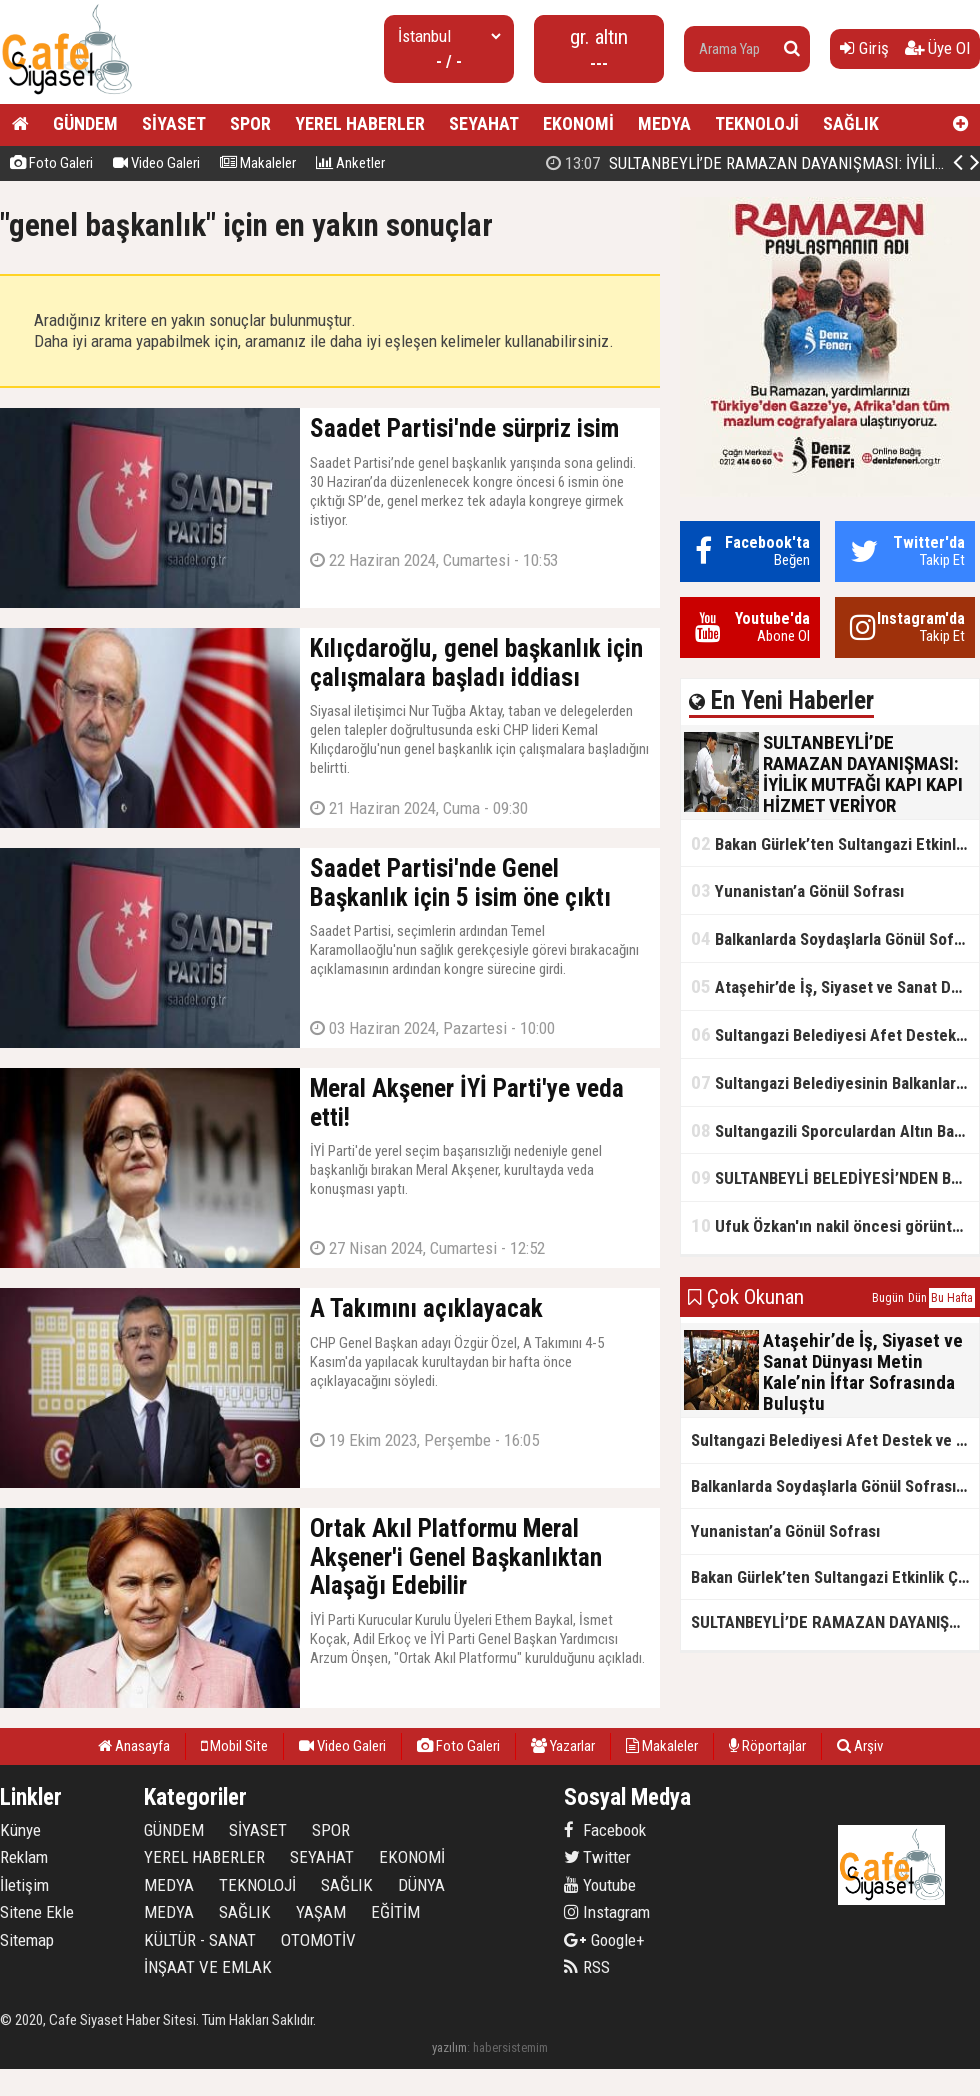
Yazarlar (563, 1746)
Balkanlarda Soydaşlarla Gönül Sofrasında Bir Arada (835, 938)
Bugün (888, 1298)
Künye (20, 1830)
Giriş (864, 48)
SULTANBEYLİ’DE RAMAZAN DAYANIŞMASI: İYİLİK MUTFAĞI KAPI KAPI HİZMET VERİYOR (835, 1622)
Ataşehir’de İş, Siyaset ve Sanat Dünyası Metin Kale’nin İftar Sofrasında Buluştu (835, 986)
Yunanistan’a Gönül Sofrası (797, 890)
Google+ (604, 1940)
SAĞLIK (851, 123)
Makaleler (258, 163)
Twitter (597, 1857)
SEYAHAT (484, 123)
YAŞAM (321, 1912)
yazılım (449, 2047)
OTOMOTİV (318, 1940)
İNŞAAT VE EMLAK (208, 1967)
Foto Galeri (51, 163)
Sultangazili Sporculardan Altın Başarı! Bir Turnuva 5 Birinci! (835, 1130)
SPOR (250, 123)
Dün (917, 1298)
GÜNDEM (85, 123)
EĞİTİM (395, 1912)
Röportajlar (767, 1746)
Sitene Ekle (37, 1912)
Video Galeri (156, 163)
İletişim (24, 1885)
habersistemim (510, 2047)
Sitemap (27, 1940)
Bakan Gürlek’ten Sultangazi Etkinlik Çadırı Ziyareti (835, 843)
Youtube (600, 1885)
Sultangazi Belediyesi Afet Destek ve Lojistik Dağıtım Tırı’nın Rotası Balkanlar (835, 1034)
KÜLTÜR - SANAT (200, 1940)
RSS (587, 1967)
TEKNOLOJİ (757, 123)
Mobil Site (234, 1746)
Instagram (607, 1912)
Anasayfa (134, 1746)
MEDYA (664, 123)
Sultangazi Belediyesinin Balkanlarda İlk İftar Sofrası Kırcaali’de (835, 1082)
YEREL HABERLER (360, 123)
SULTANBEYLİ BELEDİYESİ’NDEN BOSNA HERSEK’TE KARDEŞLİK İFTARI (835, 1177)
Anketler (350, 163)
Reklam (24, 1857)
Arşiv (860, 1746)
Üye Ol (937, 48)
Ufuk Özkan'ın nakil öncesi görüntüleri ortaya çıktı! (835, 1225)
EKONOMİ (578, 123)
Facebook (605, 1830)
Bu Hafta (952, 1298)
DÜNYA (421, 1885)
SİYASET (174, 123)
